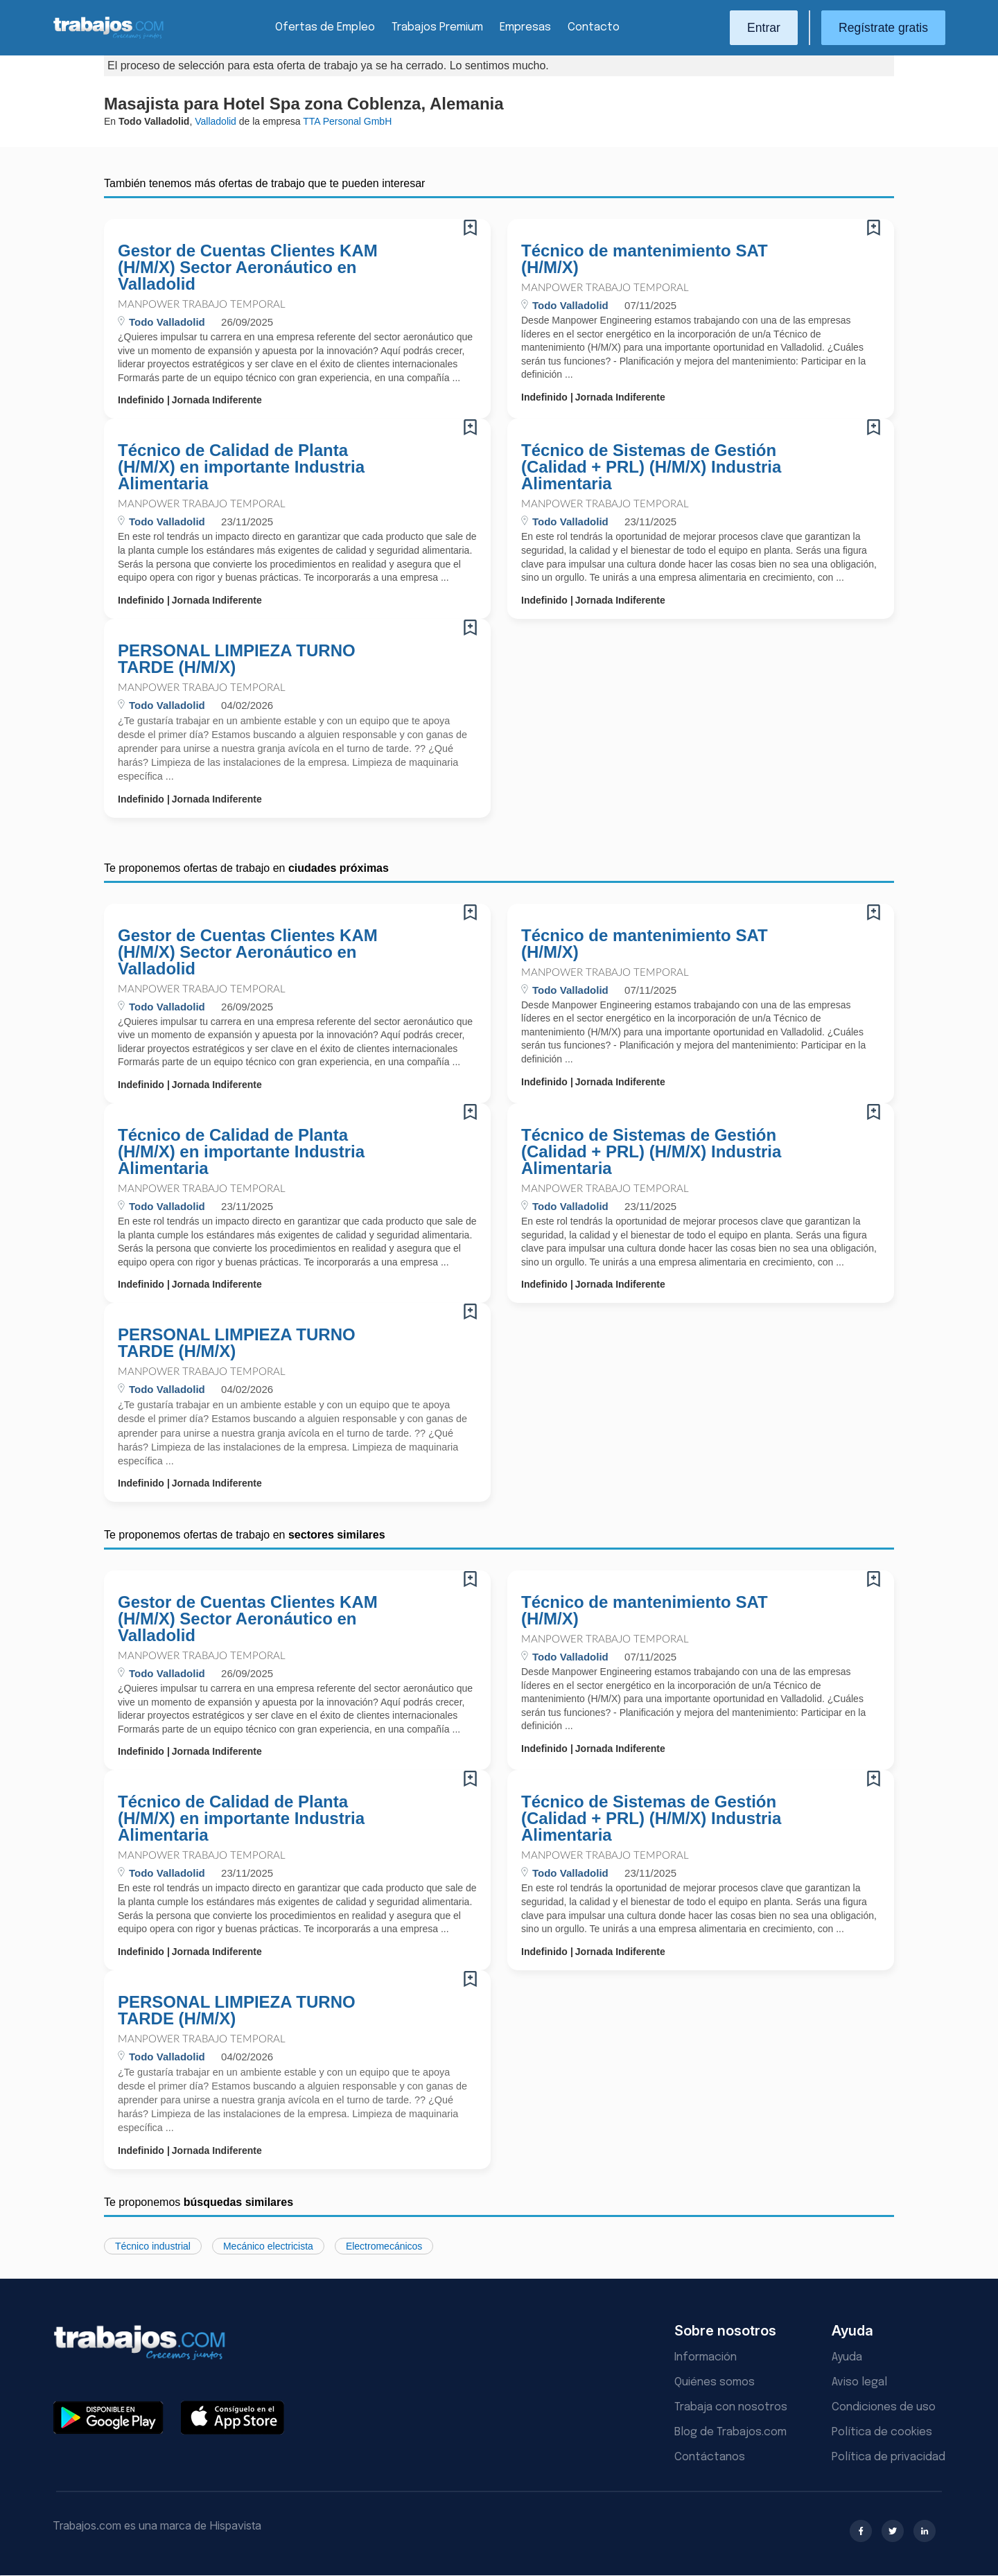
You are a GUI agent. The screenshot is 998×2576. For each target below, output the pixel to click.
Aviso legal (859, 2382)
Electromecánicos (384, 2246)
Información (705, 2357)
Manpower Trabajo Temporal (202, 304)
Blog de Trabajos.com (730, 2432)
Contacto (594, 27)
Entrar (763, 28)
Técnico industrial (153, 2246)
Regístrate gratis (883, 28)
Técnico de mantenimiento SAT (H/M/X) (644, 259)
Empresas (525, 27)
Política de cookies (882, 2432)
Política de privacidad (888, 2457)
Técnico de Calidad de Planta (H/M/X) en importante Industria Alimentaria (241, 467)
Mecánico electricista (268, 2246)
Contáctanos (709, 2457)
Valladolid (215, 121)
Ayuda (847, 2357)
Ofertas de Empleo (325, 27)
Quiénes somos (714, 2382)
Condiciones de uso (884, 2407)
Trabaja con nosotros (730, 2407)
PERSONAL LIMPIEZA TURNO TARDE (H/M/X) (237, 659)
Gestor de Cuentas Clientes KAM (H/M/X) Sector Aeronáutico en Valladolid (248, 267)
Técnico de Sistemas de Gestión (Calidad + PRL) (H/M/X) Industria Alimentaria (651, 467)
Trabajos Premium (437, 27)
